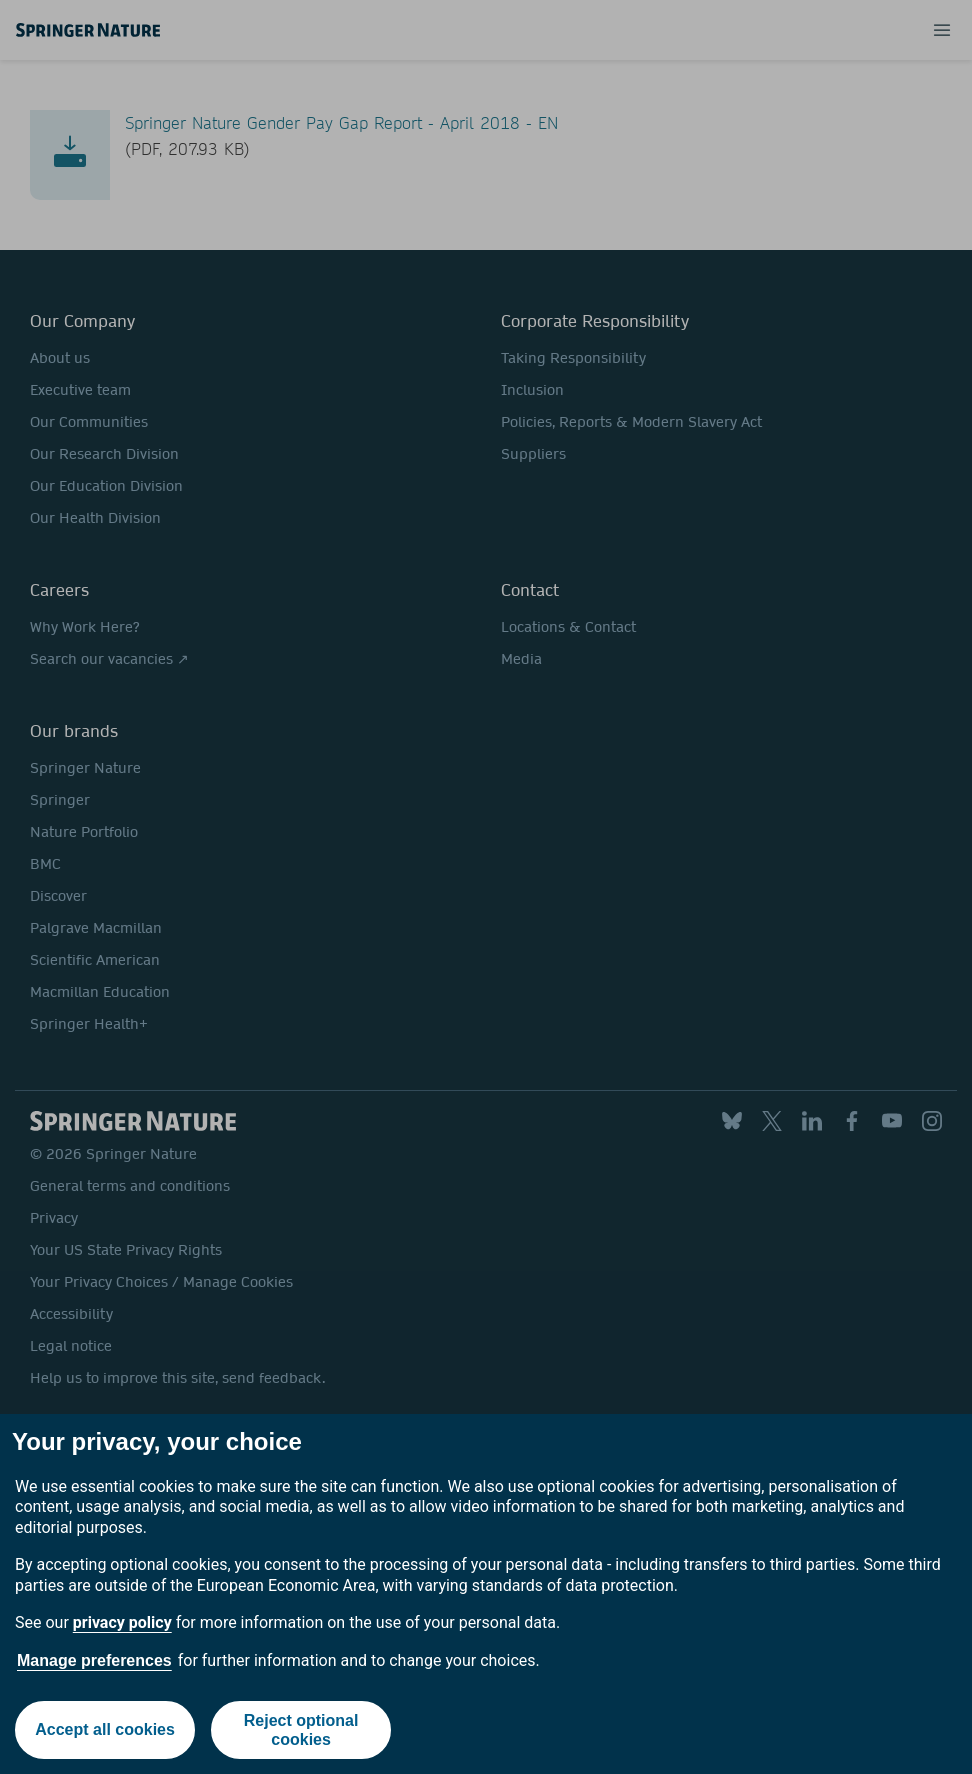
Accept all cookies (105, 1729)
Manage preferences (94, 1660)
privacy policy (122, 1622)
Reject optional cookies (301, 1730)
